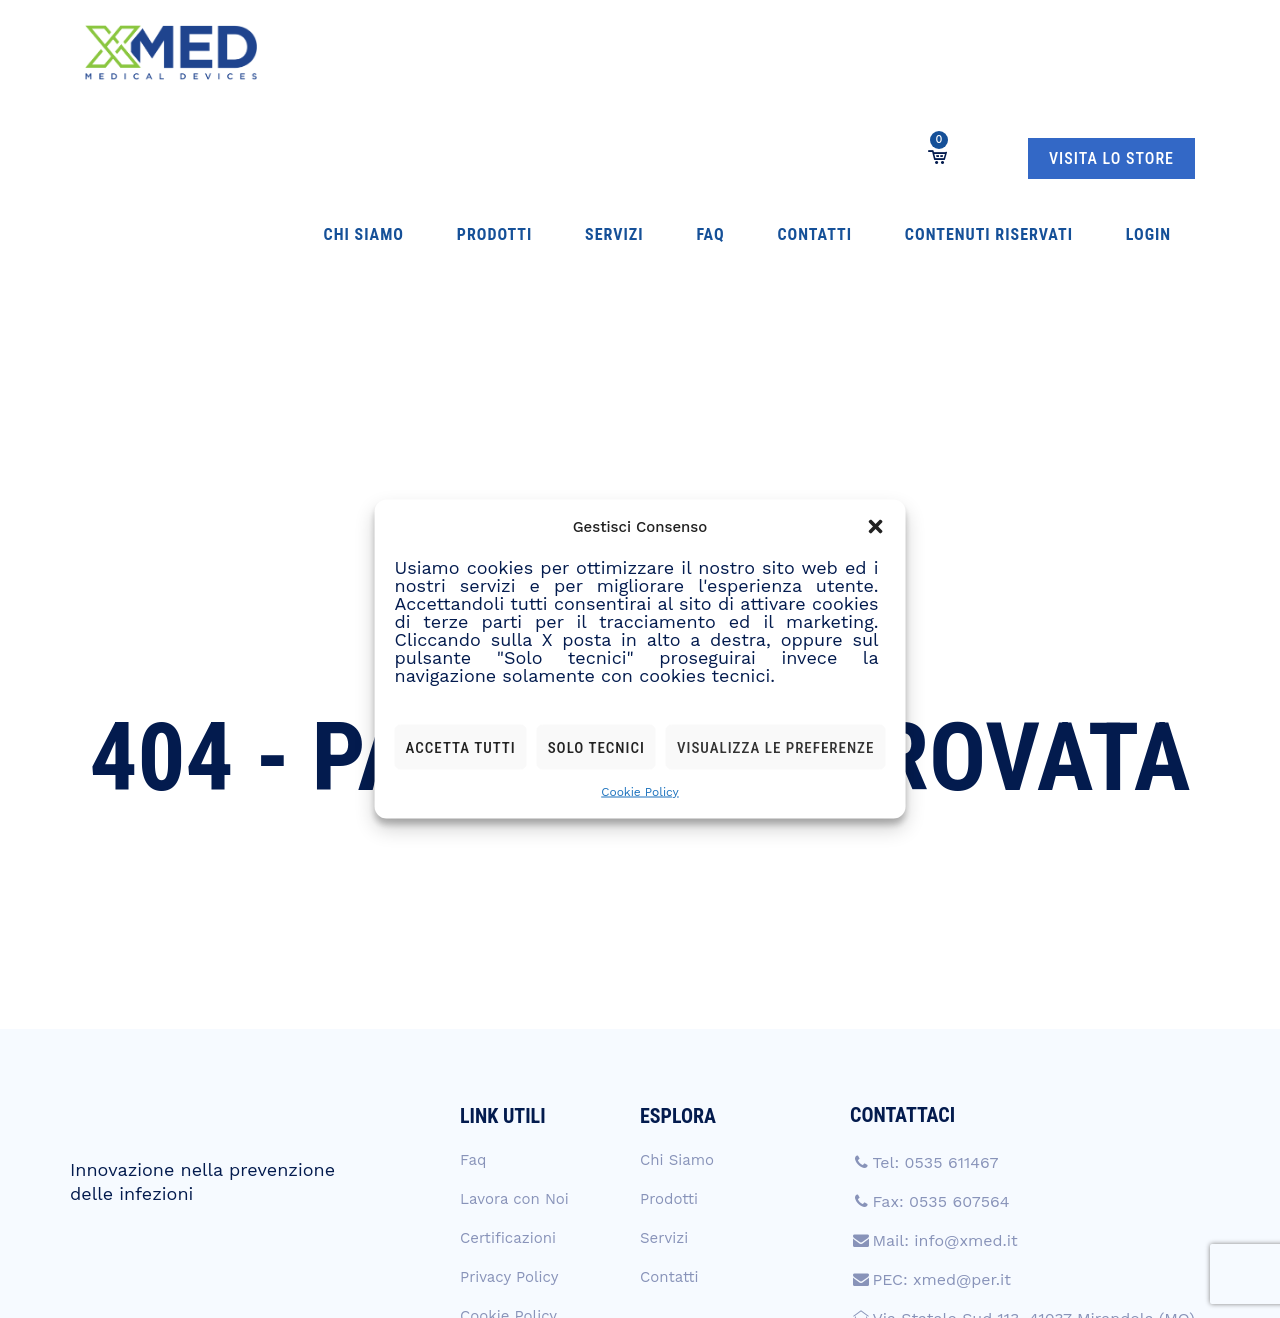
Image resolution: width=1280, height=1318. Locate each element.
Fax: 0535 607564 (940, 991)
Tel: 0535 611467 (935, 952)
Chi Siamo (318, 52)
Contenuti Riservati (755, 52)
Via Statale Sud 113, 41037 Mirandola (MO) (1033, 1108)
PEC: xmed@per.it (941, 1069)
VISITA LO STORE (1111, 53)
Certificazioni (508, 1028)
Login (876, 52)
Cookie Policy (640, 792)
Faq (552, 52)
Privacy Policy (509, 1067)
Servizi (493, 52)
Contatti (618, 52)
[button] (875, 527)
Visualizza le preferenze (775, 747)
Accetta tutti (461, 747)
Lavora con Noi (514, 989)
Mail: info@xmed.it (944, 1030)
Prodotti (410, 52)
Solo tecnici (596, 747)
